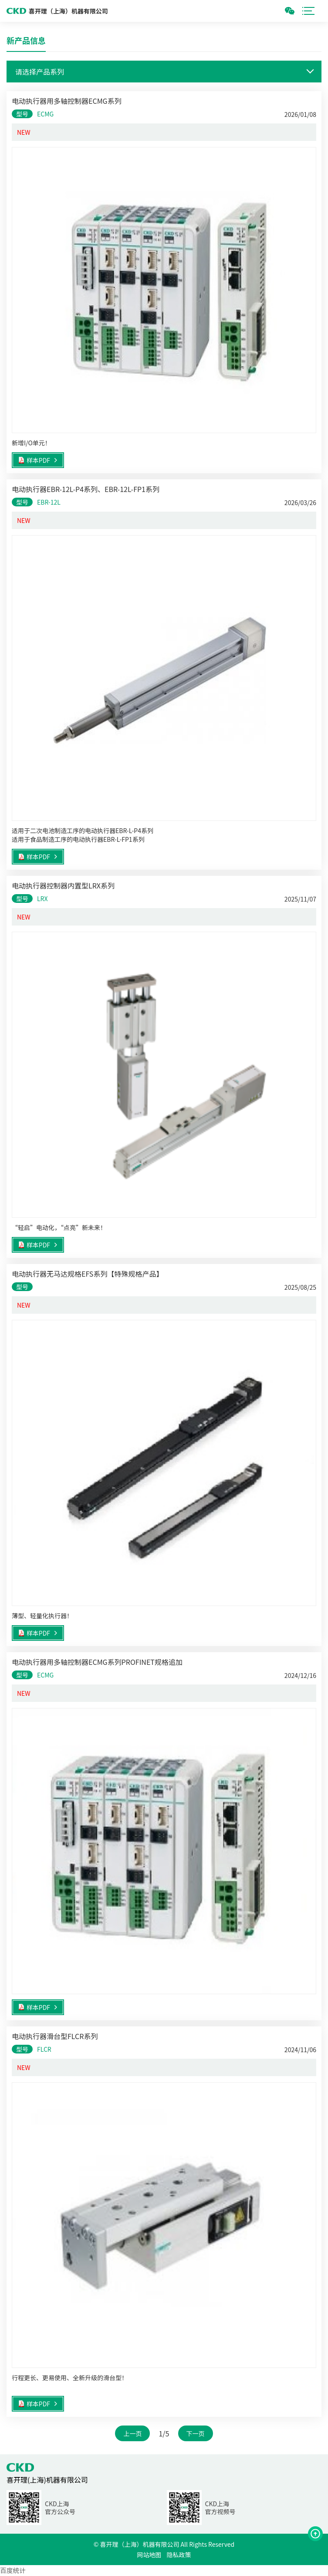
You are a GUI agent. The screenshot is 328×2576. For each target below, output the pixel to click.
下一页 (195, 2433)
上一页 (132, 2433)
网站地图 (149, 2554)
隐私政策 (179, 2554)
